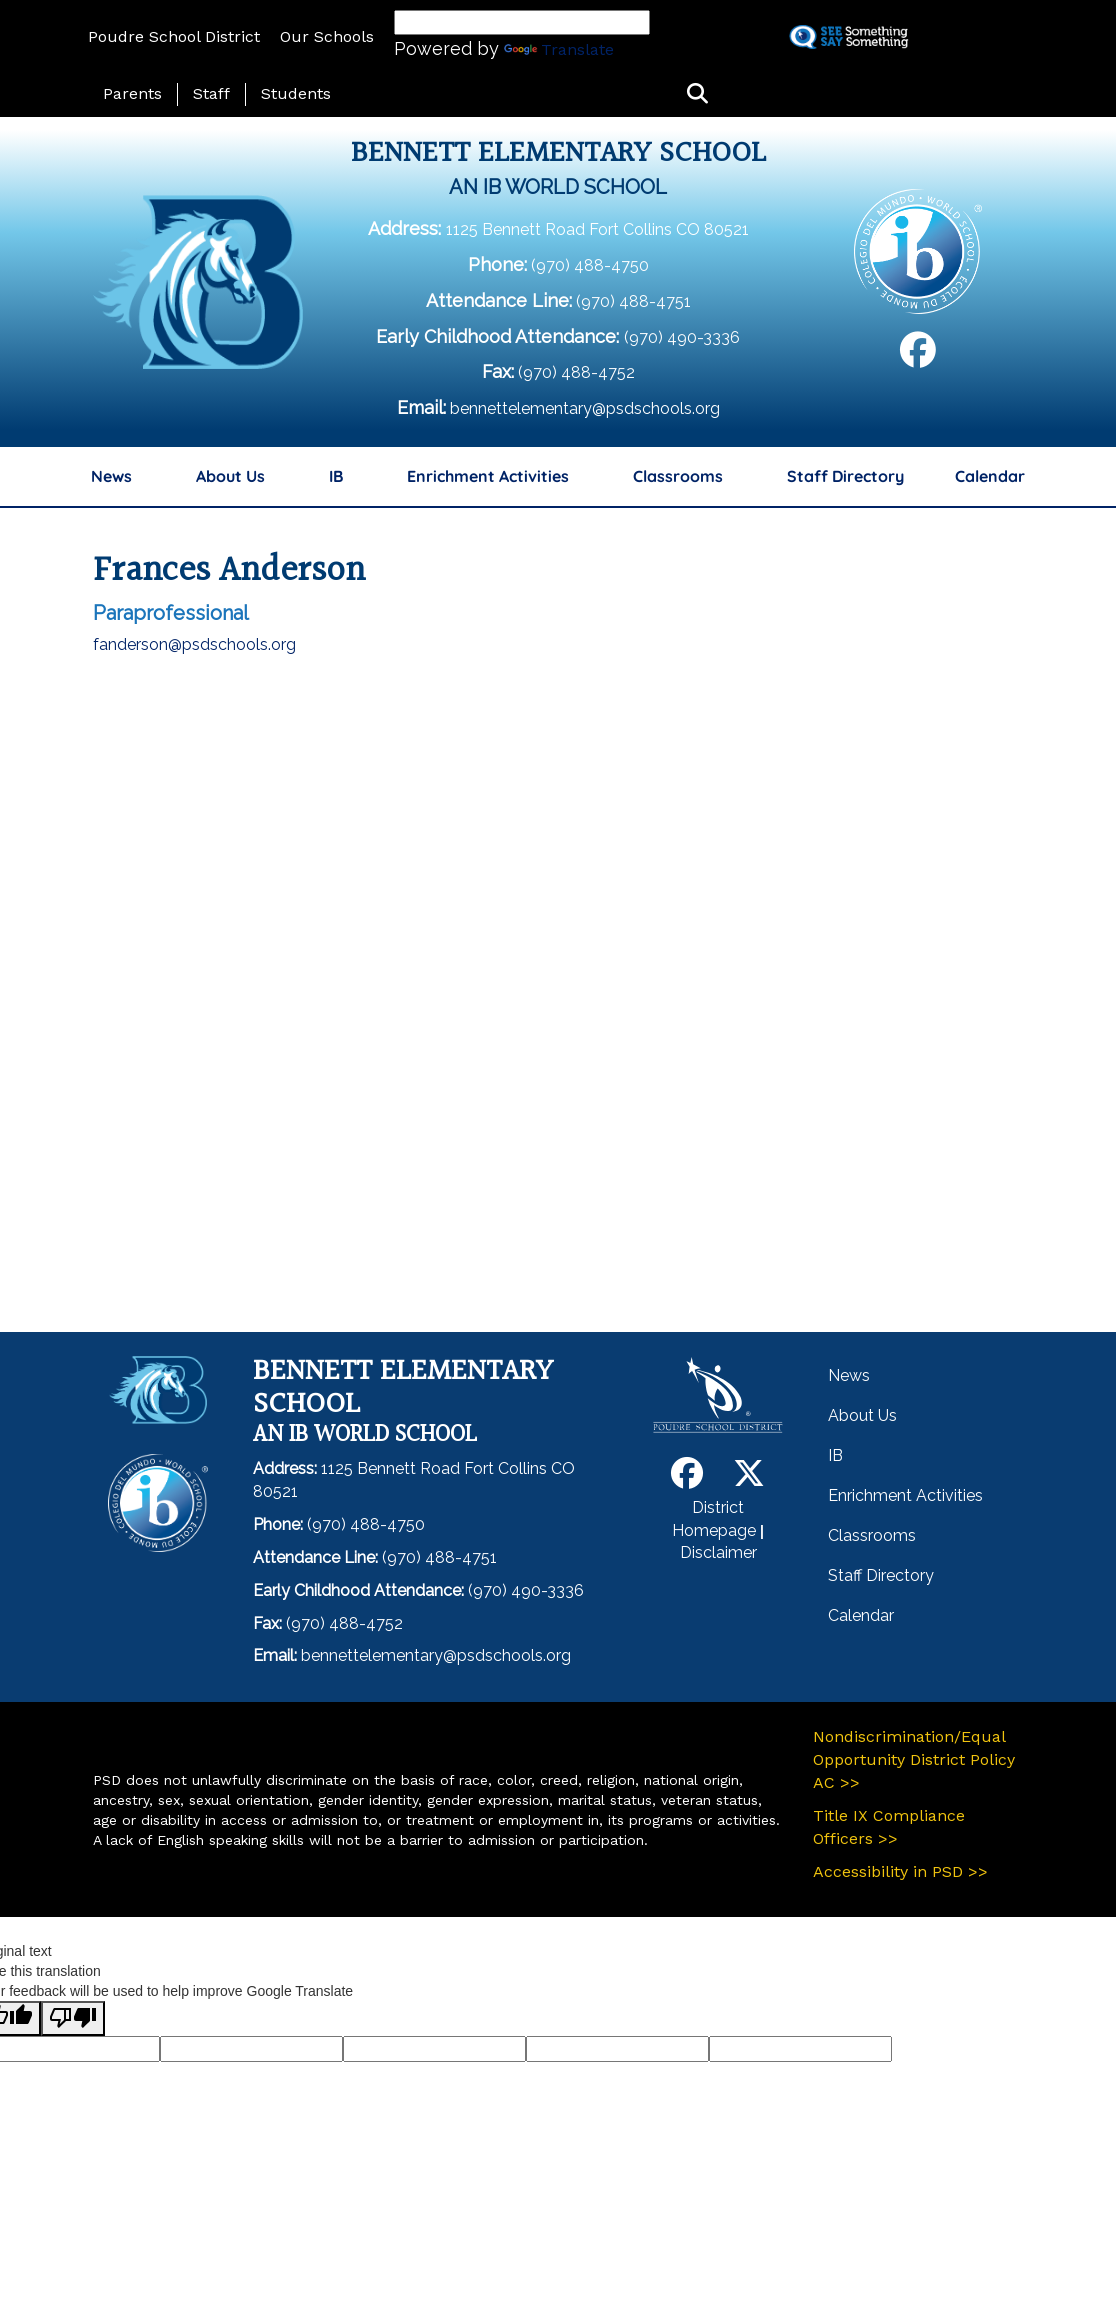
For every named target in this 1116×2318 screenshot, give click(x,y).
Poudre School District (174, 36)
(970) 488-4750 (590, 265)
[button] (697, 94)
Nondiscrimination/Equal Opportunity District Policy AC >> (914, 1759)
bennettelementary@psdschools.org (585, 408)
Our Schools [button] (327, 36)
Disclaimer (718, 1552)
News (111, 476)
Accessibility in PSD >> (900, 1871)
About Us (230, 476)
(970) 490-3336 (682, 337)
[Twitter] (749, 1479)
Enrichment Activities (488, 476)
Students (296, 93)
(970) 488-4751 (633, 301)
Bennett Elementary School (558, 154)
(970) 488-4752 (576, 372)
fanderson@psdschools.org (194, 644)
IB (336, 476)
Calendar (990, 476)
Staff (211, 93)
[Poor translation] (73, 2018)
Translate (559, 49)
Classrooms (678, 476)
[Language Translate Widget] (522, 22)
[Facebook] (918, 357)
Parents (132, 93)
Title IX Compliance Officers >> (889, 1827)
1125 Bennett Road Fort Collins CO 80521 (597, 229)
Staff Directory (845, 476)
